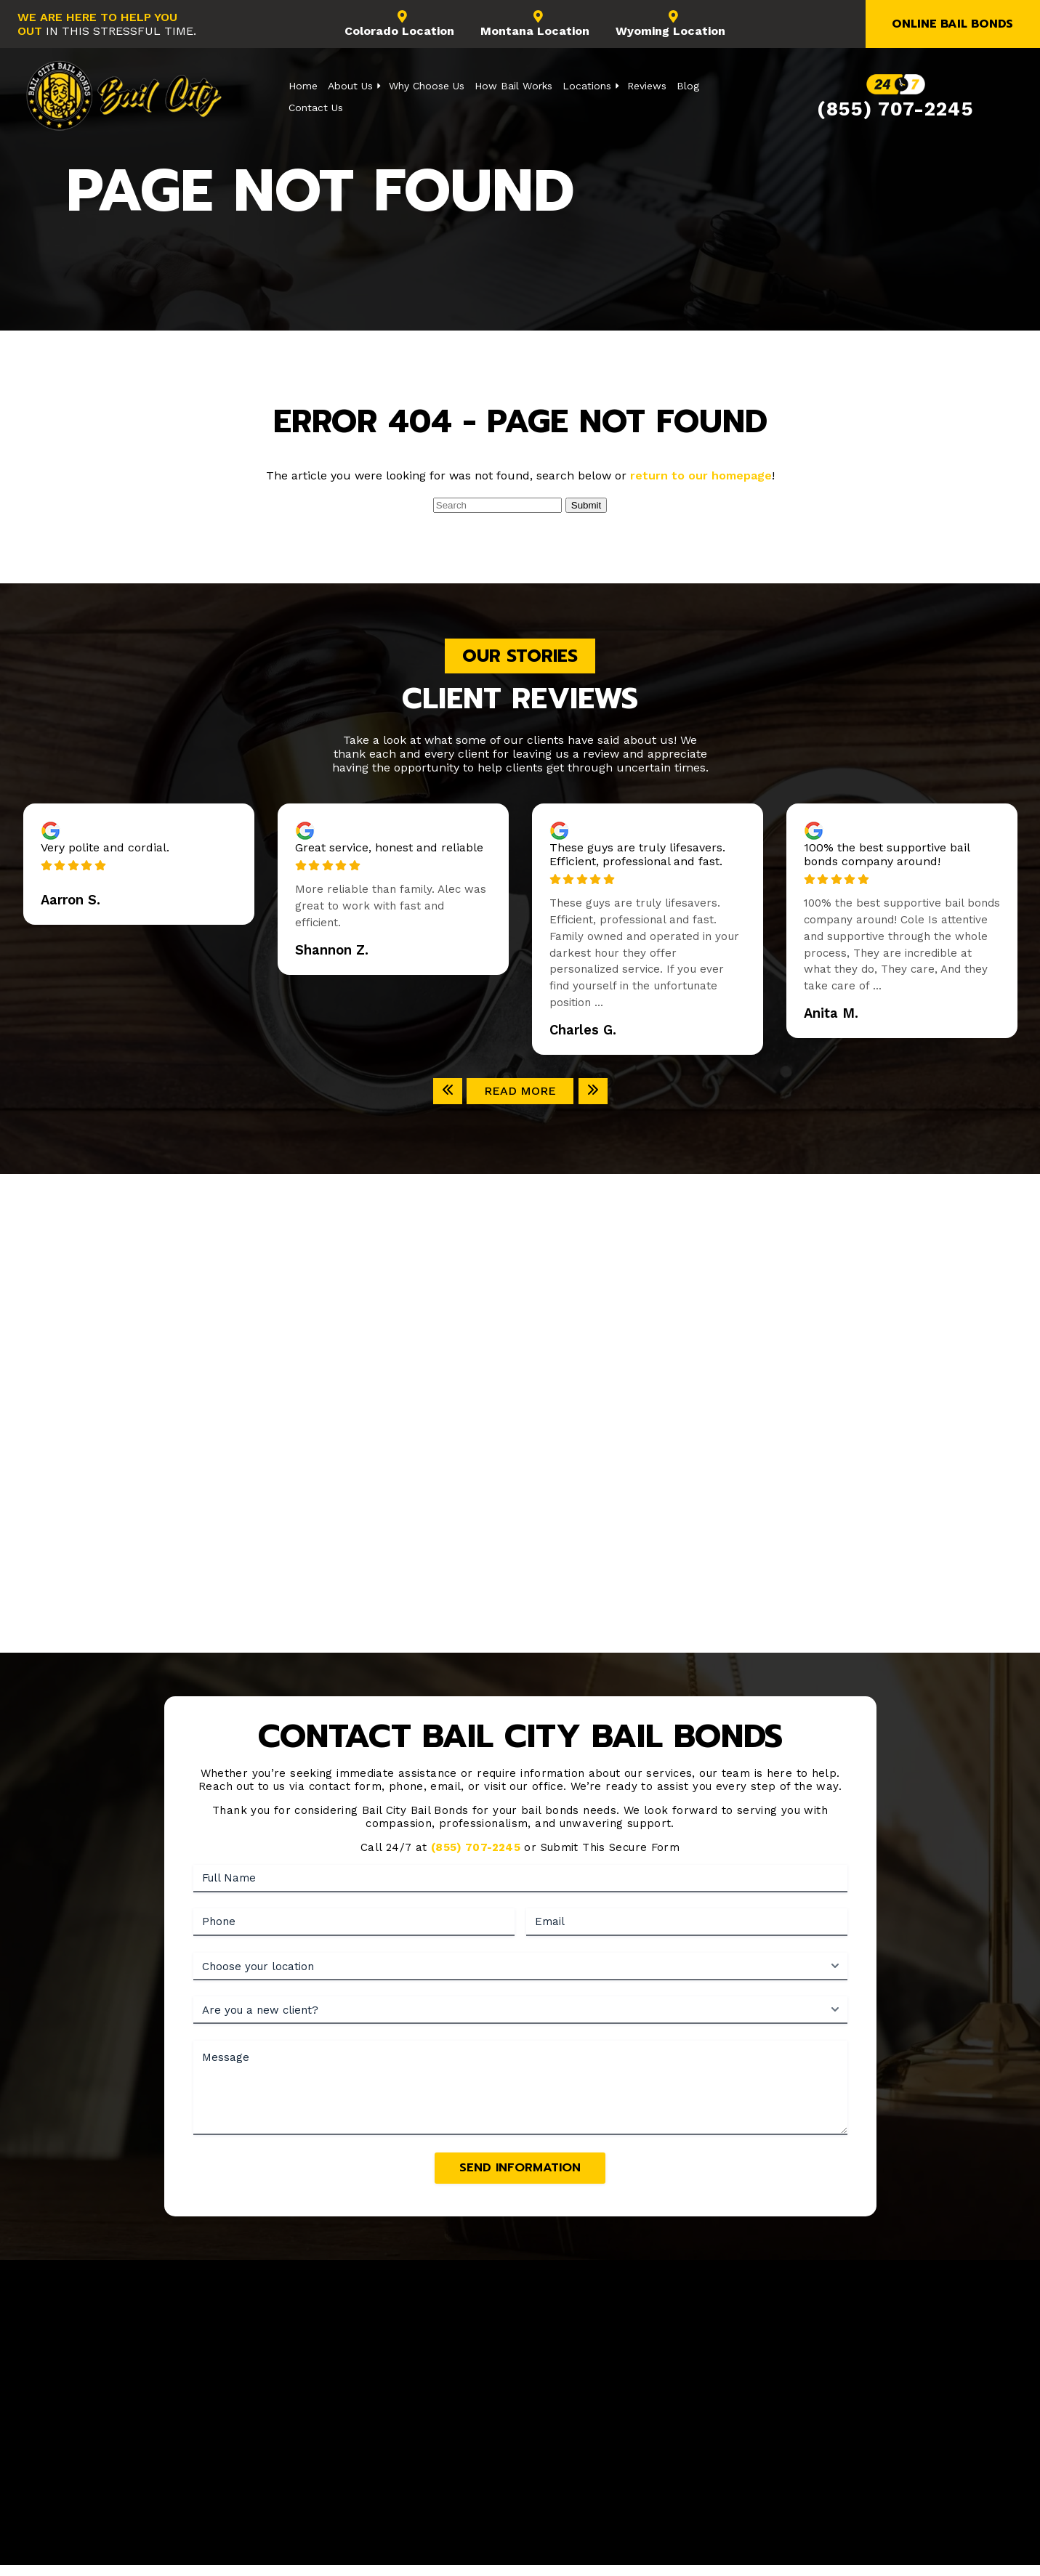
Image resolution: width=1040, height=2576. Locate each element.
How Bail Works (513, 86)
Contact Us (316, 107)
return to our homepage (701, 475)
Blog (688, 86)
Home (303, 86)
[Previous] (447, 1091)
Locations (587, 86)
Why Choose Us (426, 86)
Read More (520, 1091)
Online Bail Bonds (952, 24)
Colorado (399, 24)
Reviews (646, 86)
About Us (350, 86)
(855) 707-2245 (895, 108)
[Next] (593, 1091)
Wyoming (670, 24)
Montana (534, 24)
